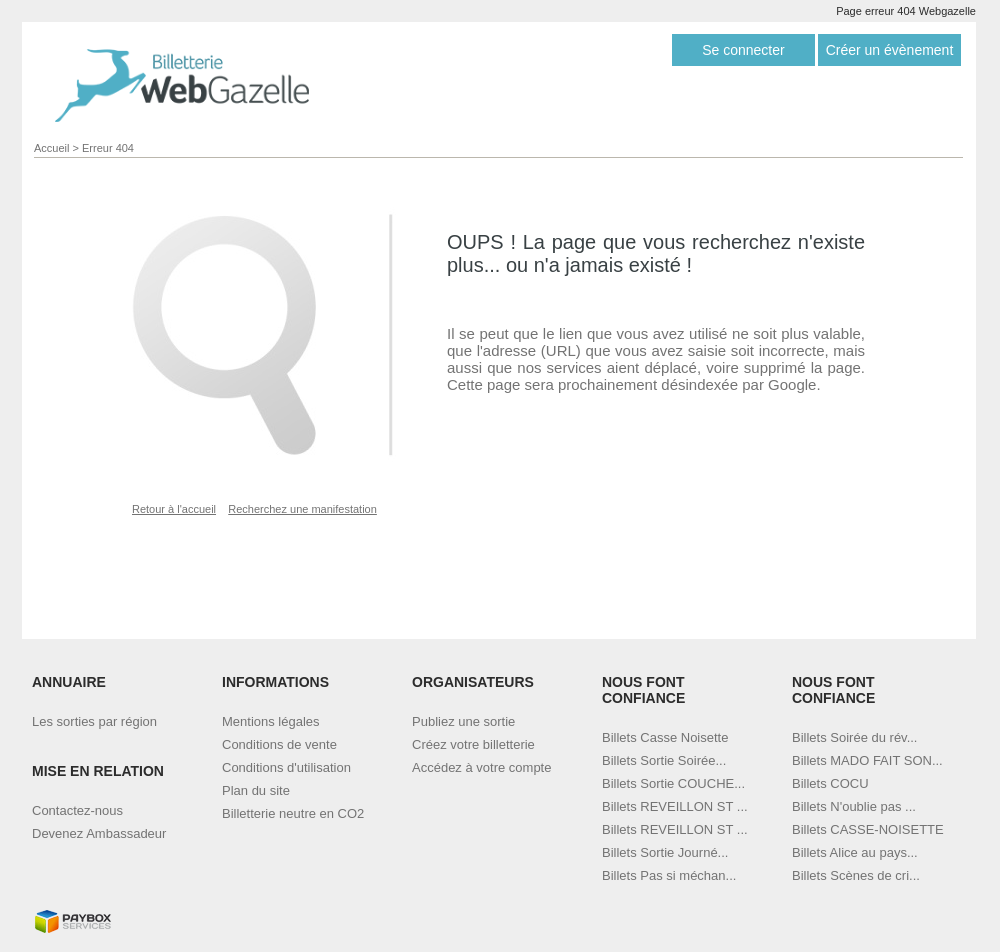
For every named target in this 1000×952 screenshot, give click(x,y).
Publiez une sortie (463, 721)
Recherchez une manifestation (302, 509)
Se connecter (743, 50)
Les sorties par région (94, 721)
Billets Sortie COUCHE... (673, 783)
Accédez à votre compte (481, 767)
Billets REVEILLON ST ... (675, 806)
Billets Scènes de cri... (856, 875)
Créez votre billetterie (473, 744)
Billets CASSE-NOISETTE (868, 829)
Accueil (51, 148)
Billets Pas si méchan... (669, 875)
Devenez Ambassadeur (99, 833)
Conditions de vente (279, 744)
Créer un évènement (890, 50)
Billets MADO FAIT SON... (867, 760)
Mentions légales (271, 721)
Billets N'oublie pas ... (854, 806)
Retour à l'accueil (174, 509)
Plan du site (256, 790)
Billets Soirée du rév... (854, 737)
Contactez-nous (77, 810)
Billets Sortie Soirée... (664, 760)
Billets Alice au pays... (855, 852)
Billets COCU (830, 783)
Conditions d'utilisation (286, 767)
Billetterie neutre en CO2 (293, 813)
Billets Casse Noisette (665, 737)
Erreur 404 (108, 148)
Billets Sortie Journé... (665, 852)
